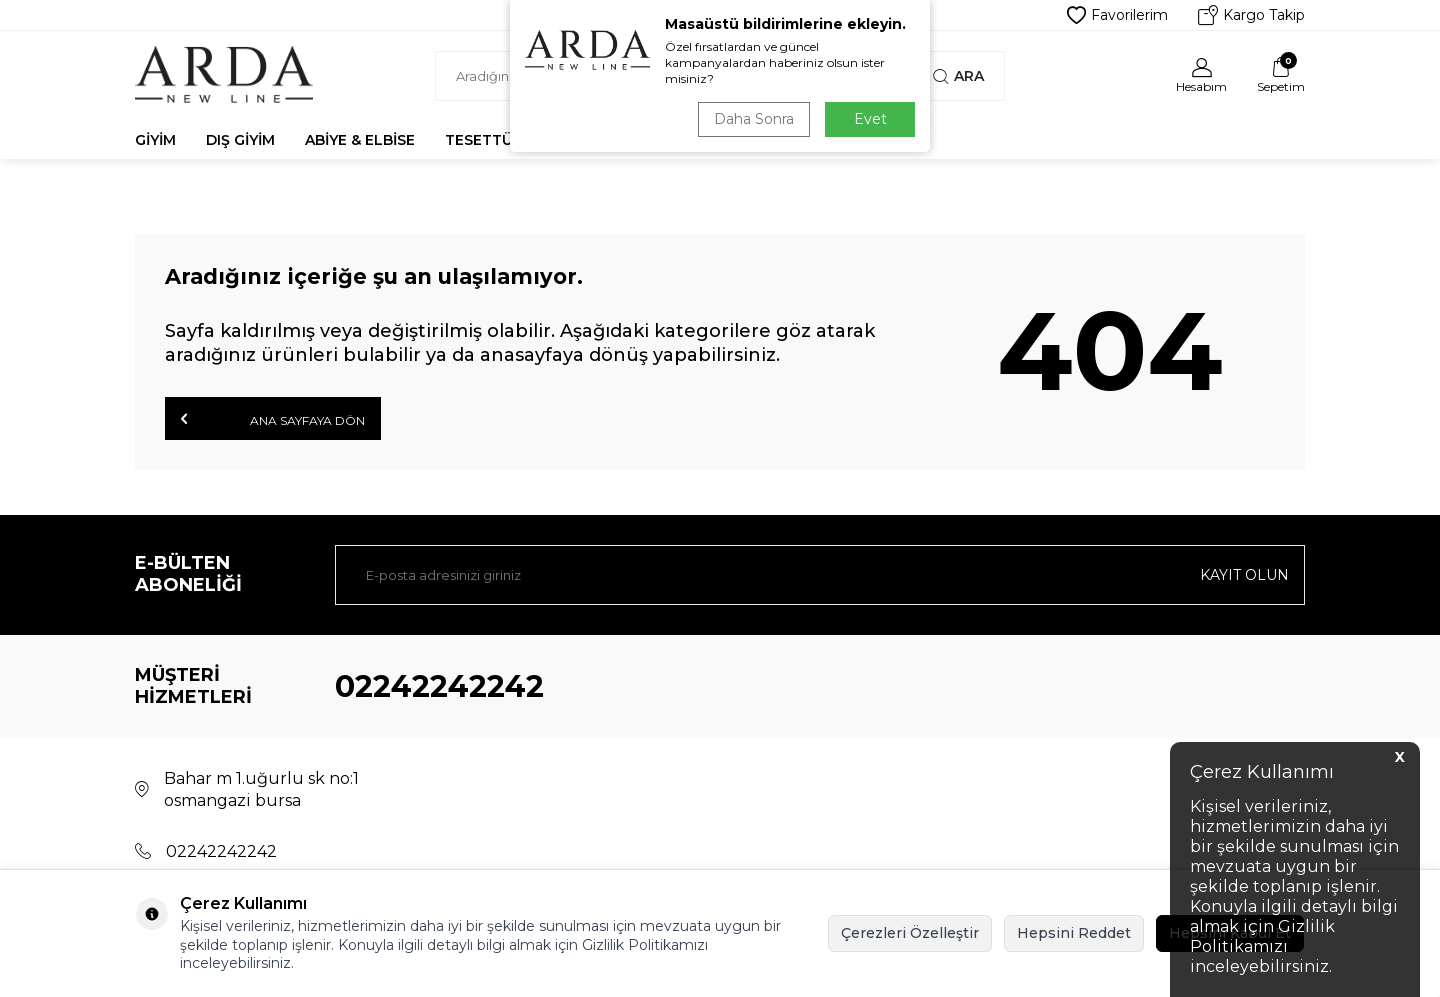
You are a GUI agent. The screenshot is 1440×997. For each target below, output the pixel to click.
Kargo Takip (1251, 15)
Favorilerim (1117, 15)
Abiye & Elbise (360, 140)
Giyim (155, 140)
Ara (958, 76)
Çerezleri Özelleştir (910, 933)
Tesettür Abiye (507, 140)
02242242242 (439, 686)
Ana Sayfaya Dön (273, 419)
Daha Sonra (754, 119)
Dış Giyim (240, 140)
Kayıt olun (1244, 575)
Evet (870, 119)
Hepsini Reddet (1074, 933)
